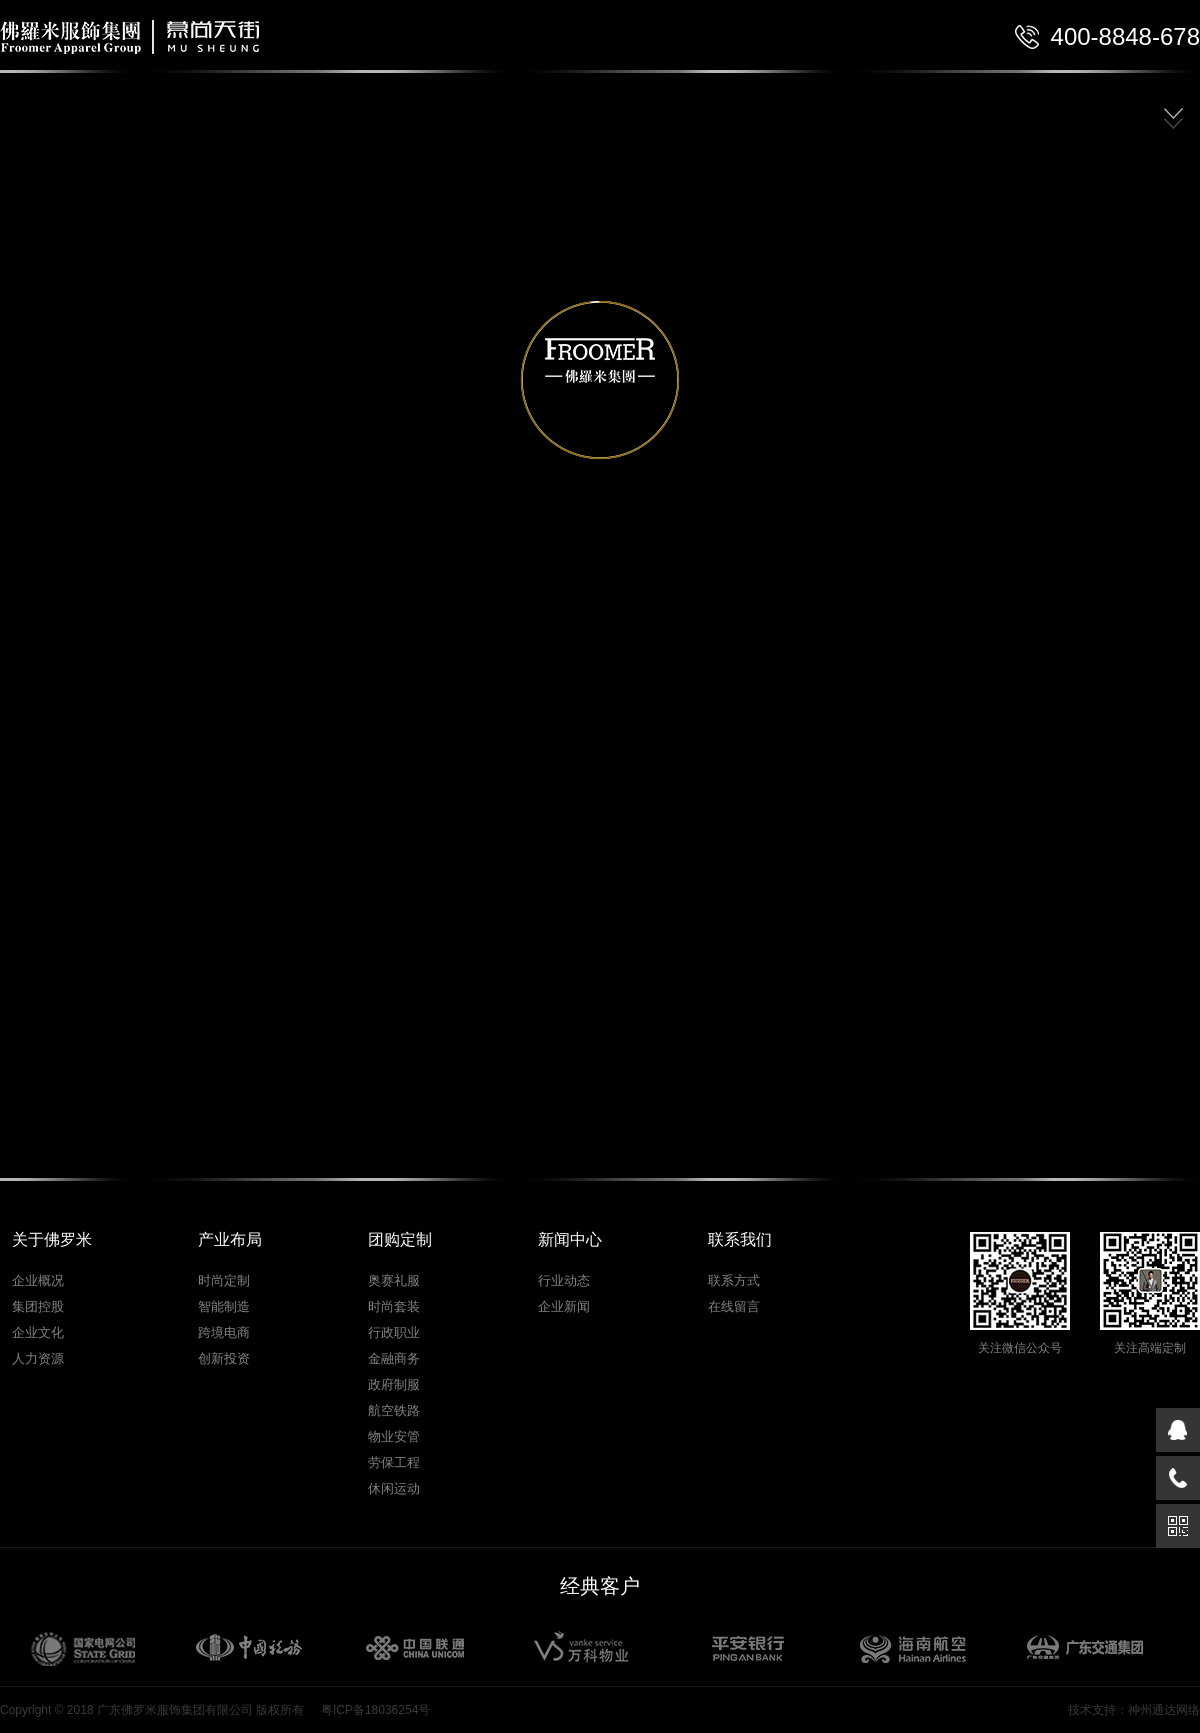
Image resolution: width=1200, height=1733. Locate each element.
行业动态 (564, 1280)
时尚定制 (224, 1280)
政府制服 (394, 1384)
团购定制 (400, 1239)
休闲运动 (394, 1488)
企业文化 (38, 1332)
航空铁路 (394, 1410)
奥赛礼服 (394, 1280)
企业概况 (38, 1280)
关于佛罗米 (52, 1239)
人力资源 (38, 1358)
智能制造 (224, 1306)
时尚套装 (394, 1306)
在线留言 (734, 1306)
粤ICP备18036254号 (375, 1710)
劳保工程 (394, 1462)
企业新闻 (564, 1306)
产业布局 (230, 1239)
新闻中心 (570, 1239)
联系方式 (734, 1280)
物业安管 (394, 1436)
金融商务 (394, 1358)
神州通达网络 (1164, 1710)
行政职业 (394, 1332)
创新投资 (224, 1358)
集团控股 (38, 1306)
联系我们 (740, 1239)
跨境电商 (224, 1332)
